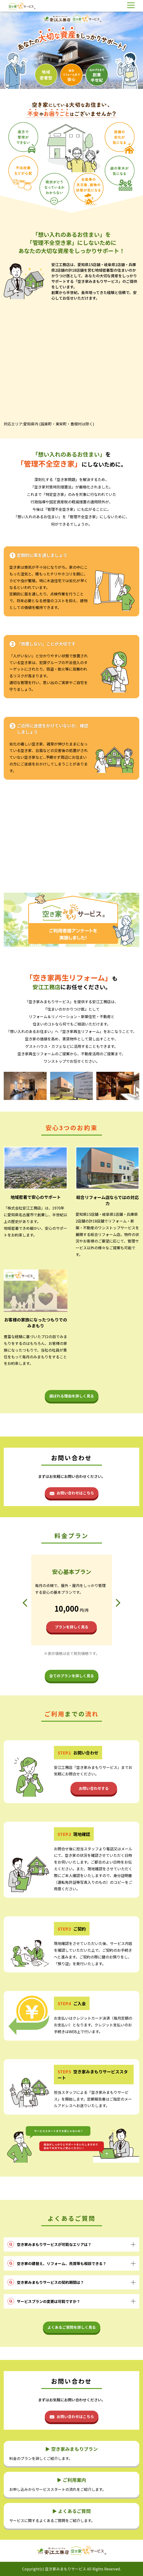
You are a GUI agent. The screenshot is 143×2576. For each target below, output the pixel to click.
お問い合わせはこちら (75, 1493)
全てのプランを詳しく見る (71, 1675)
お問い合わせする (94, 1788)
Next (114, 1603)
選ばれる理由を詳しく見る (71, 1396)
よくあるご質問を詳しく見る (71, 2327)
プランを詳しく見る (71, 1627)
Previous (28, 1603)
